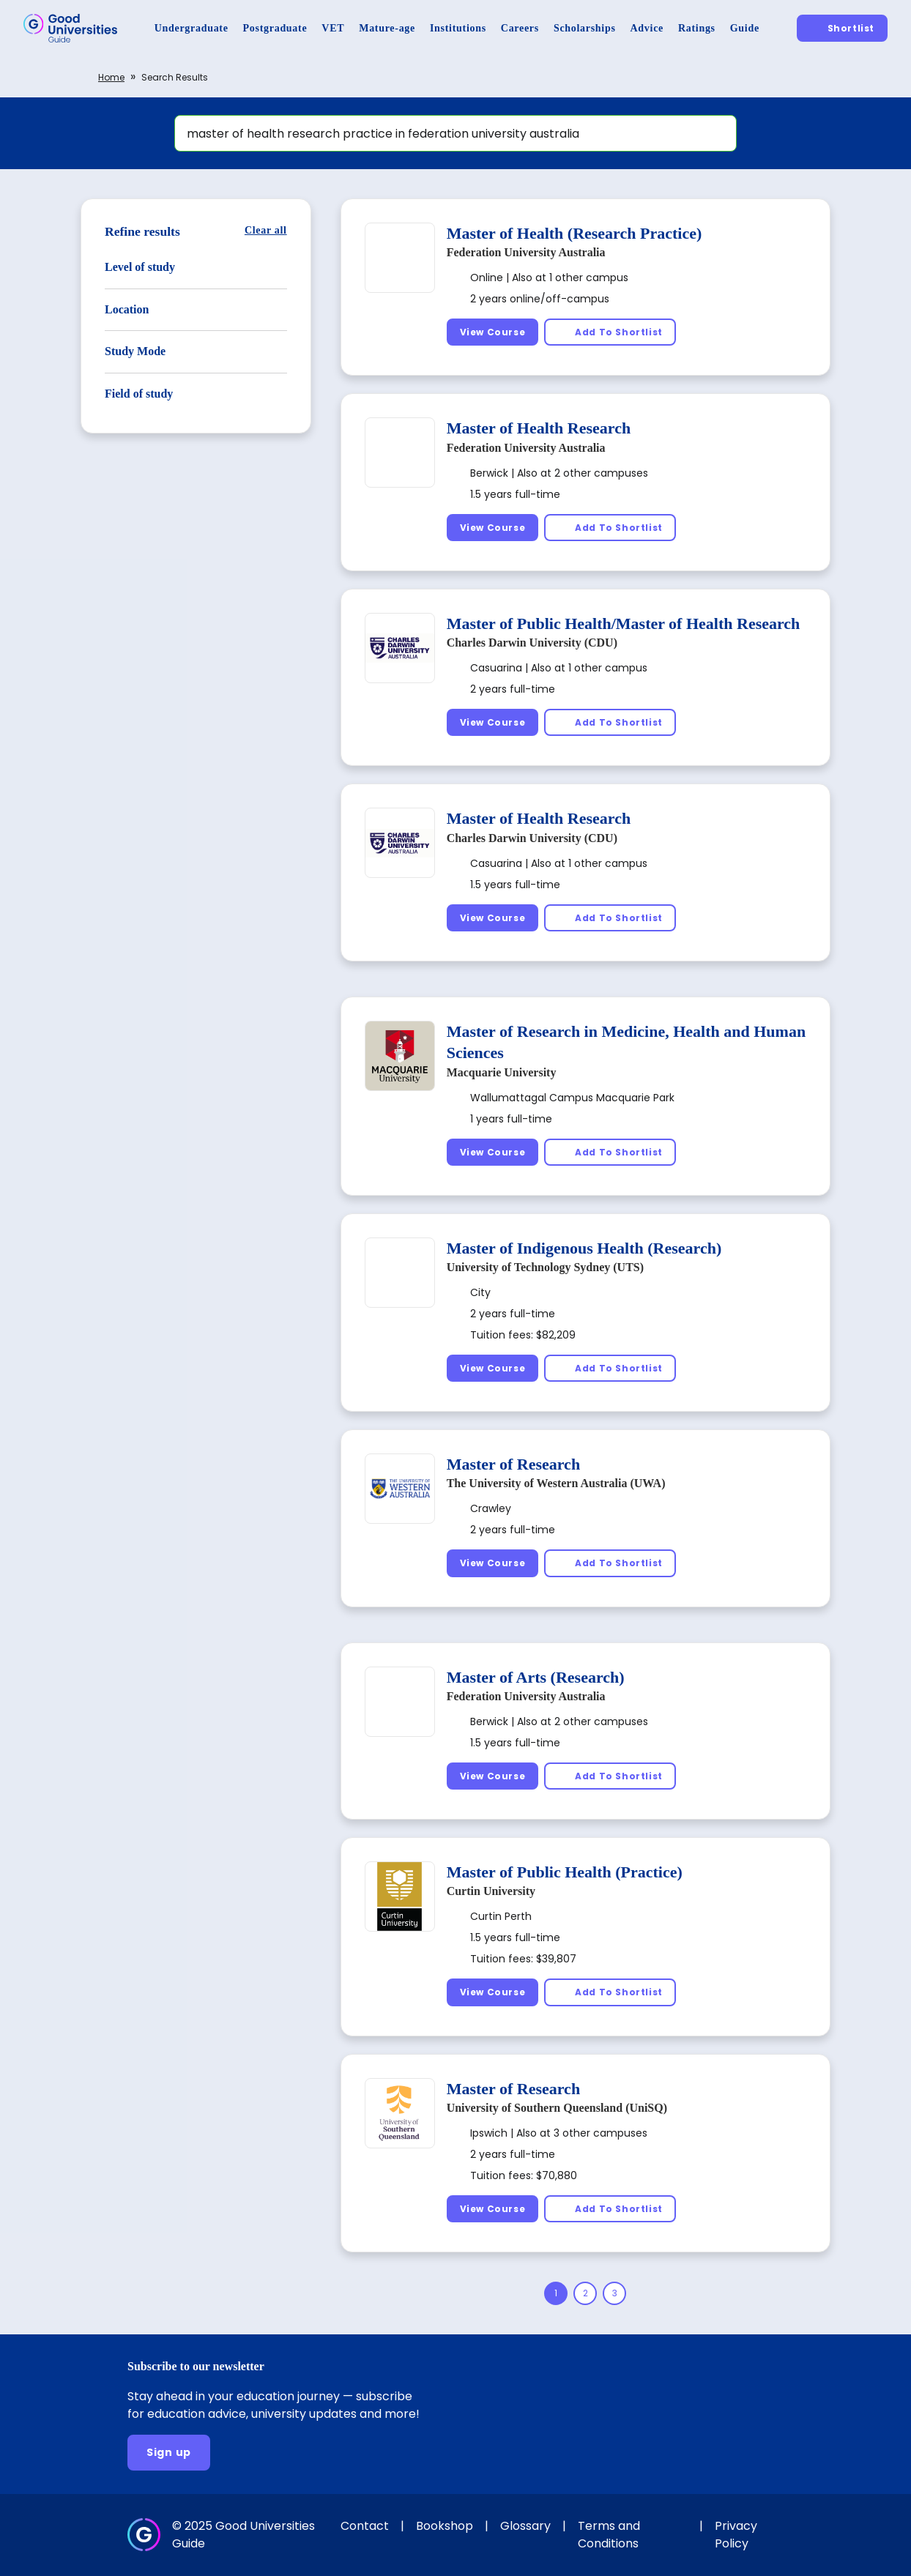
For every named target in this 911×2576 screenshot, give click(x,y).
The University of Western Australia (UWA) (556, 1483)
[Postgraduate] (275, 28)
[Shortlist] (842, 28)
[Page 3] (614, 2293)
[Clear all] (266, 230)
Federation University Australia (526, 252)
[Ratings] (696, 28)
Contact (365, 2525)
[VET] (333, 28)
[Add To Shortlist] (610, 332)
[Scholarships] (585, 28)
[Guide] (744, 28)
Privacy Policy (736, 2534)
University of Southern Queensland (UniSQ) (557, 2108)
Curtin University (491, 1891)
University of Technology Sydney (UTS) (545, 1267)
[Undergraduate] (191, 28)
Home (111, 77)
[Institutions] (458, 28)
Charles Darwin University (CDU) (532, 642)
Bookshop (444, 2525)
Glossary (525, 2525)
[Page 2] (585, 2293)
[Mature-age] (387, 28)
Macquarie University (502, 1072)
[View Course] (493, 332)
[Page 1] (556, 2293)
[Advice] (647, 28)
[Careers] (520, 28)
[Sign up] (168, 2453)
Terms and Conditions (609, 2534)
